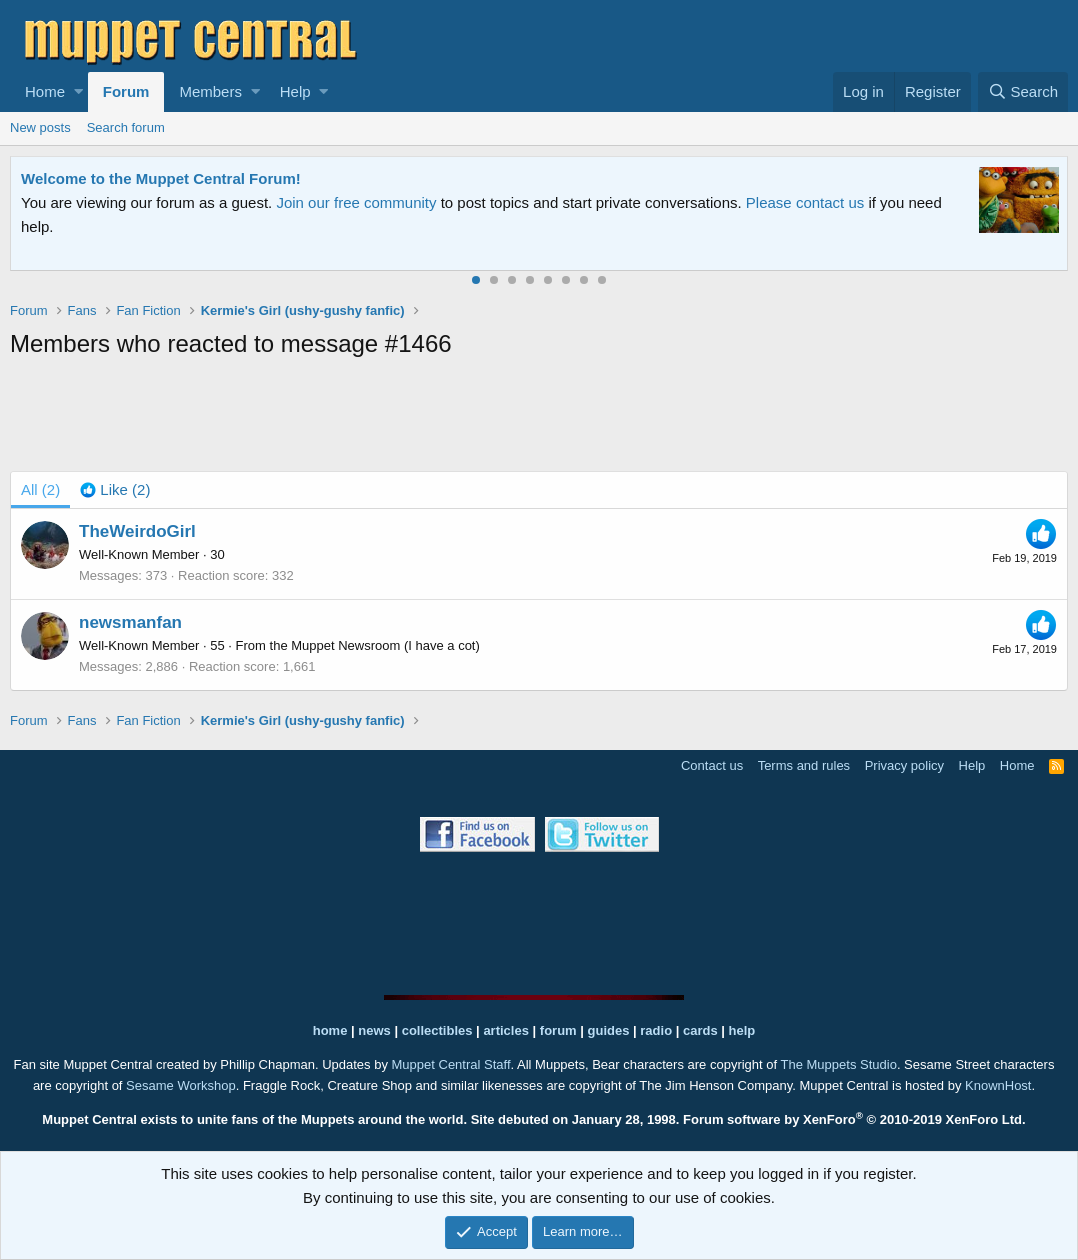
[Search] (1023, 92)
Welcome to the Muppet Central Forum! (161, 178)
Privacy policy (904, 765)
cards (700, 1030)
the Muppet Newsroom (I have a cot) (375, 645)
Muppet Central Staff (451, 1064)
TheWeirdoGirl (137, 531)
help (742, 1030)
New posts (40, 127)
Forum (126, 91)
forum (558, 1030)
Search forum (126, 127)
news (374, 1030)
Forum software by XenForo (854, 1119)
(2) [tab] (40, 489)
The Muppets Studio (839, 1064)
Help (295, 91)
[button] (78, 92)
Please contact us (805, 202)
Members (210, 91)
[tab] (115, 490)
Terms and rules (804, 765)
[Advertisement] (539, 419)
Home (45, 91)
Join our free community (356, 202)
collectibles (437, 1030)
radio (656, 1030)
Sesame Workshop (181, 1085)
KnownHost (998, 1085)
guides (609, 1030)
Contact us (712, 765)
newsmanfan (130, 622)
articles (507, 1030)
